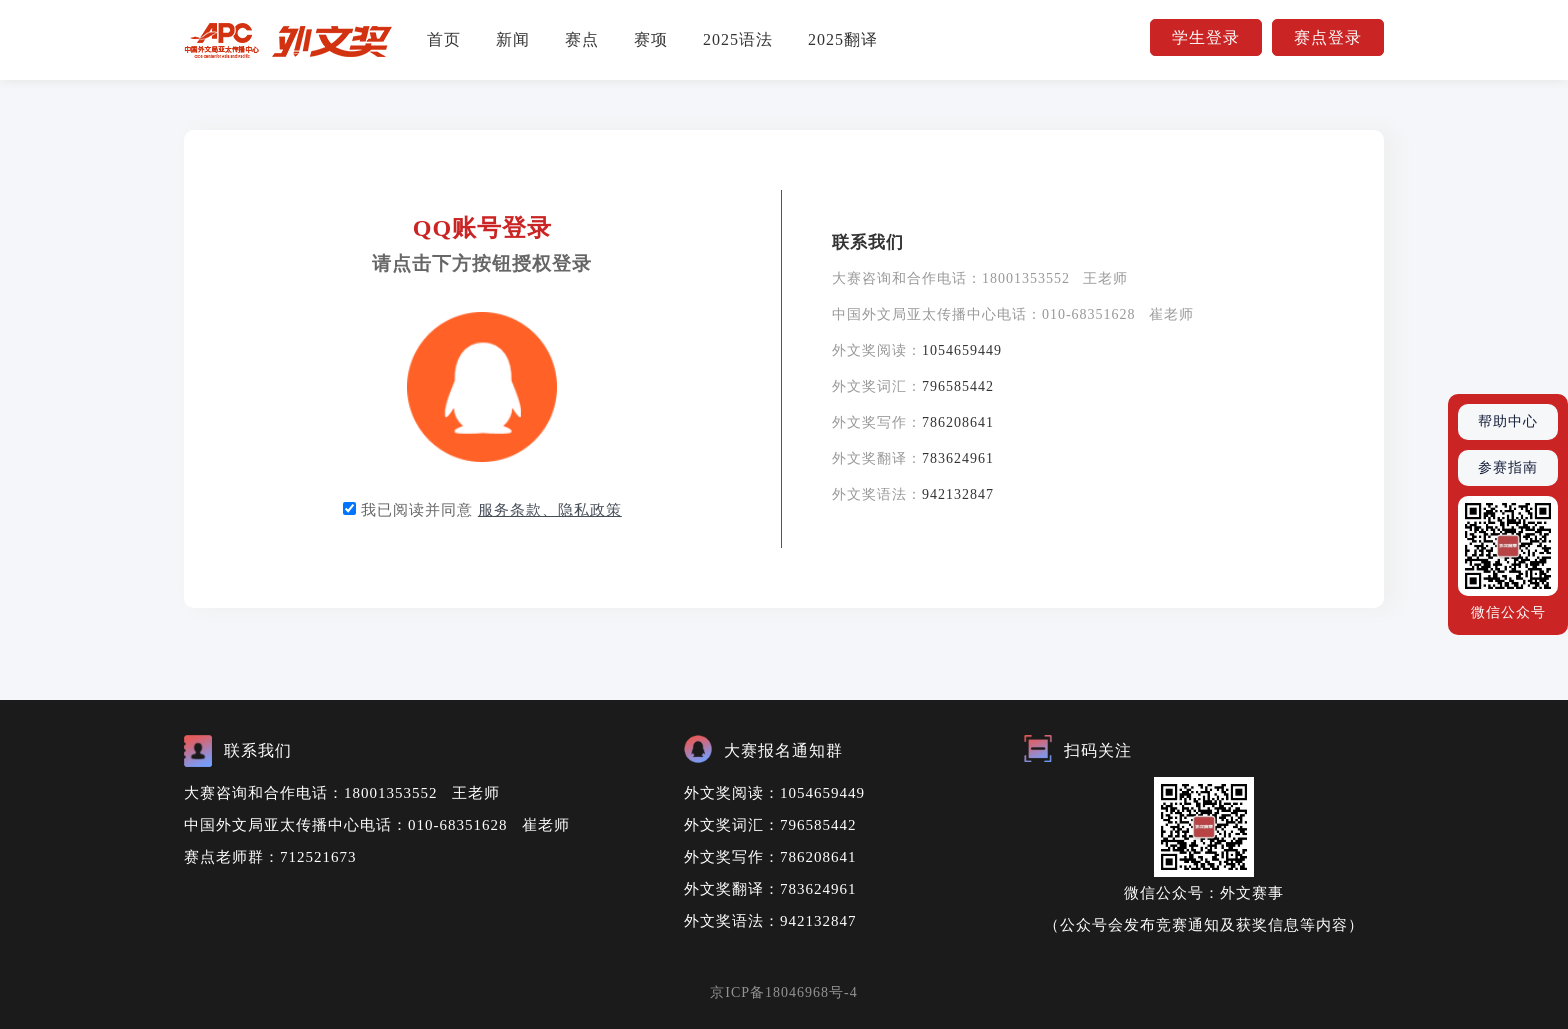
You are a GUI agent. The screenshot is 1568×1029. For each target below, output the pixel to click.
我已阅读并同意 (491, 510)
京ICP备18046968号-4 (783, 992)
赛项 (651, 39)
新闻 (513, 39)
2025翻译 (843, 39)
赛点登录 (1328, 37)
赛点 (582, 39)
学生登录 (1206, 37)
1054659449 (962, 350)
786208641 (958, 422)
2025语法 (738, 39)
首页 (444, 39)
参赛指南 (1508, 467)
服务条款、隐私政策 (550, 510)
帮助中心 (1508, 421)
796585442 (958, 386)
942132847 (958, 494)
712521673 (318, 857)
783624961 (958, 458)
